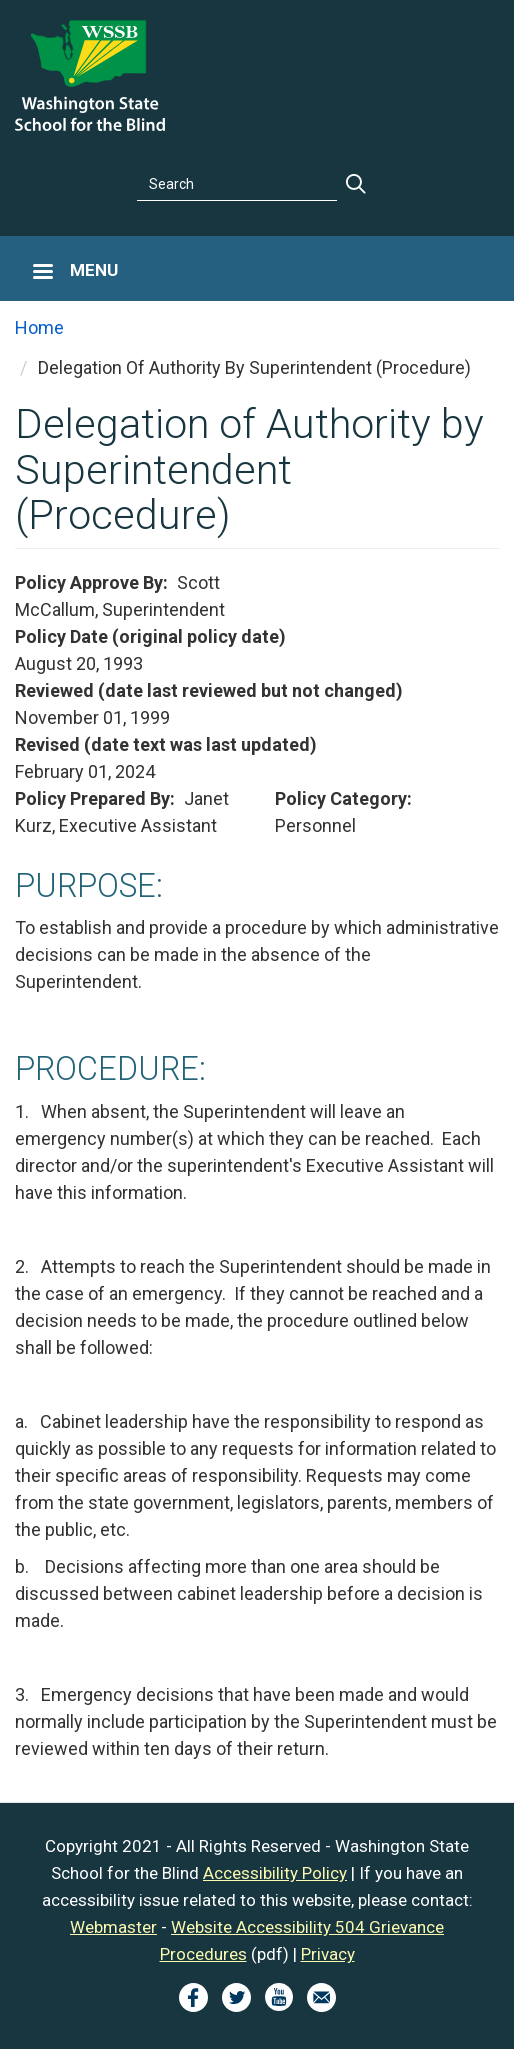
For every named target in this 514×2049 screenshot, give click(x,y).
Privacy (328, 1954)
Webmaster (113, 1927)
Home (39, 327)
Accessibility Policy (275, 1873)
